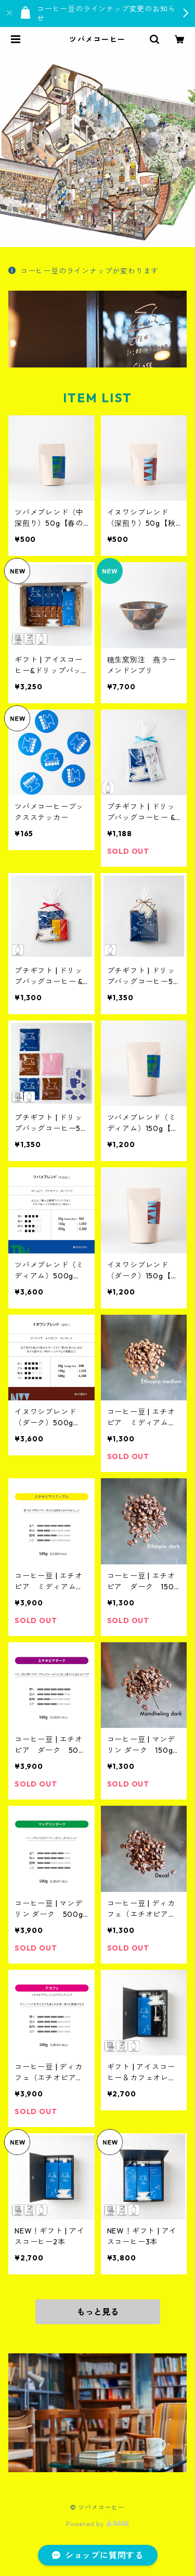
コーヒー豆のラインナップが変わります (83, 271)
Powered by (97, 2524)
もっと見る (98, 2312)
